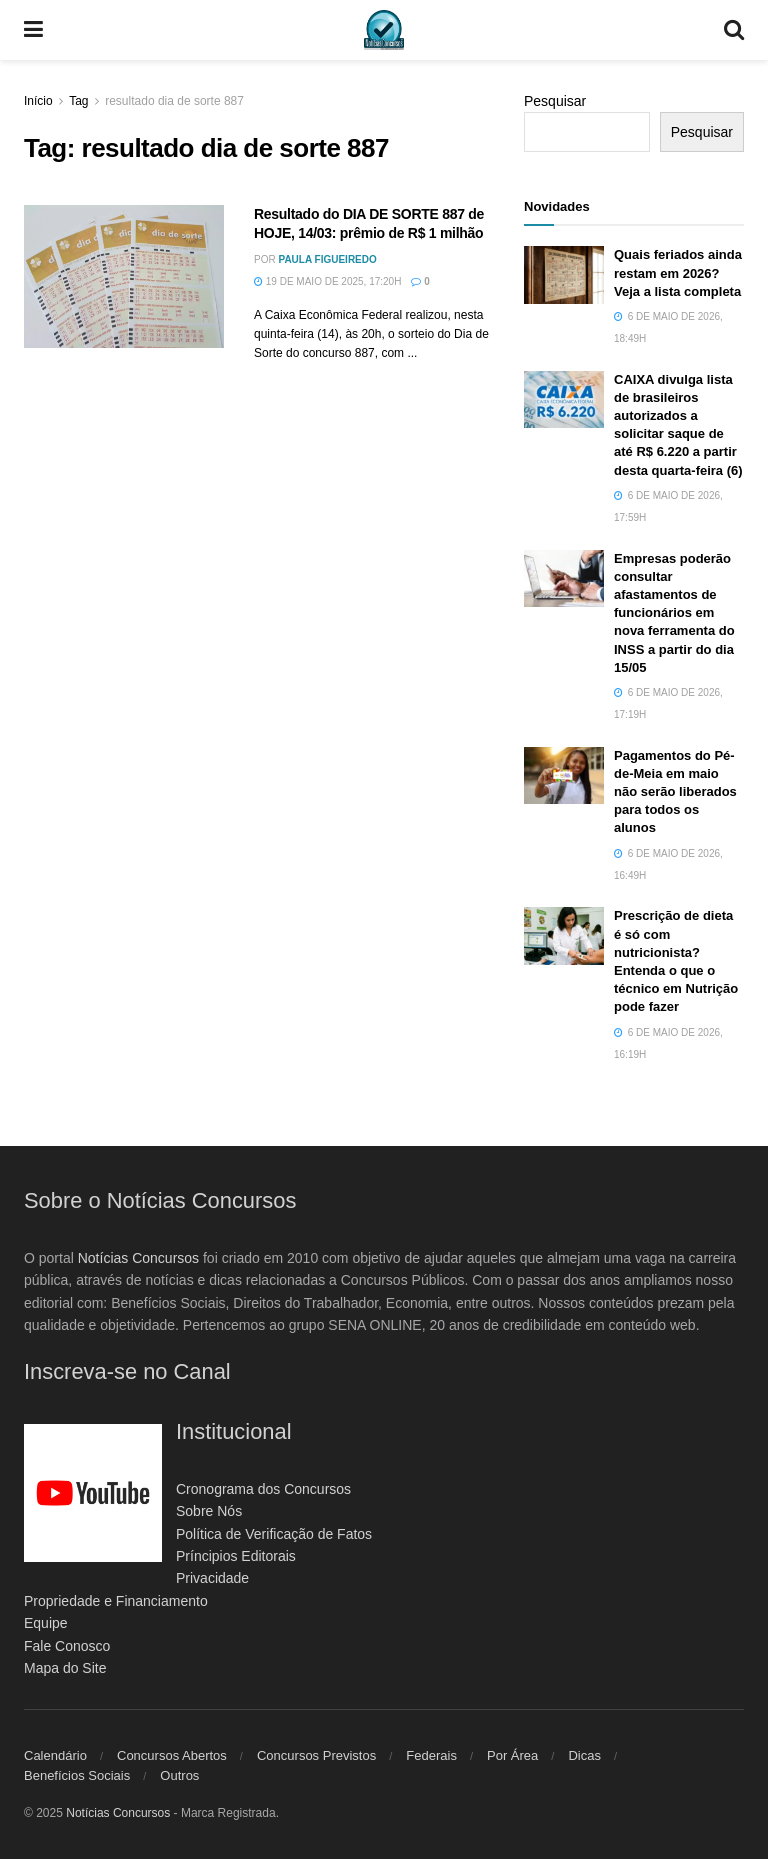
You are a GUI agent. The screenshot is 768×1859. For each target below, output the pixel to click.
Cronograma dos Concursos (263, 1489)
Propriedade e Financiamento (116, 1601)
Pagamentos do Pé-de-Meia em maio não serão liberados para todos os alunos (675, 792)
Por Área (512, 1755)
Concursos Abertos (172, 1755)
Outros (179, 1775)
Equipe (46, 1623)
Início (38, 101)
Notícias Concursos (138, 1258)
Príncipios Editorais (236, 1556)
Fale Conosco (67, 1646)
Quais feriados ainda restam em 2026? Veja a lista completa (678, 272)
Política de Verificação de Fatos (274, 1534)
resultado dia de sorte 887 (174, 101)
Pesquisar (555, 101)
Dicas (584, 1755)
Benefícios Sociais (77, 1775)
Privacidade (212, 1578)
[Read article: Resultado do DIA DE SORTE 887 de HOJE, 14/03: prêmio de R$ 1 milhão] (124, 276)
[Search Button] (734, 30)
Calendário (55, 1755)
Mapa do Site (65, 1668)
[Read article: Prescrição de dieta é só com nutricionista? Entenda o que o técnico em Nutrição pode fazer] (564, 935)
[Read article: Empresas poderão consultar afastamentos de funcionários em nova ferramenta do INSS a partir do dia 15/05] (564, 578)
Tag (78, 101)
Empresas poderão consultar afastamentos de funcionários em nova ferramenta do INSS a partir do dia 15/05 (674, 613)
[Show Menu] (33, 30)
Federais (431, 1755)
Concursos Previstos (316, 1755)
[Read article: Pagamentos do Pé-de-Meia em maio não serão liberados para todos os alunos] (564, 775)
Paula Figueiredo (327, 259)
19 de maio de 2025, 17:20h (327, 281)
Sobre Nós (209, 1511)
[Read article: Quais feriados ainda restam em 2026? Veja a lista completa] (564, 274)
